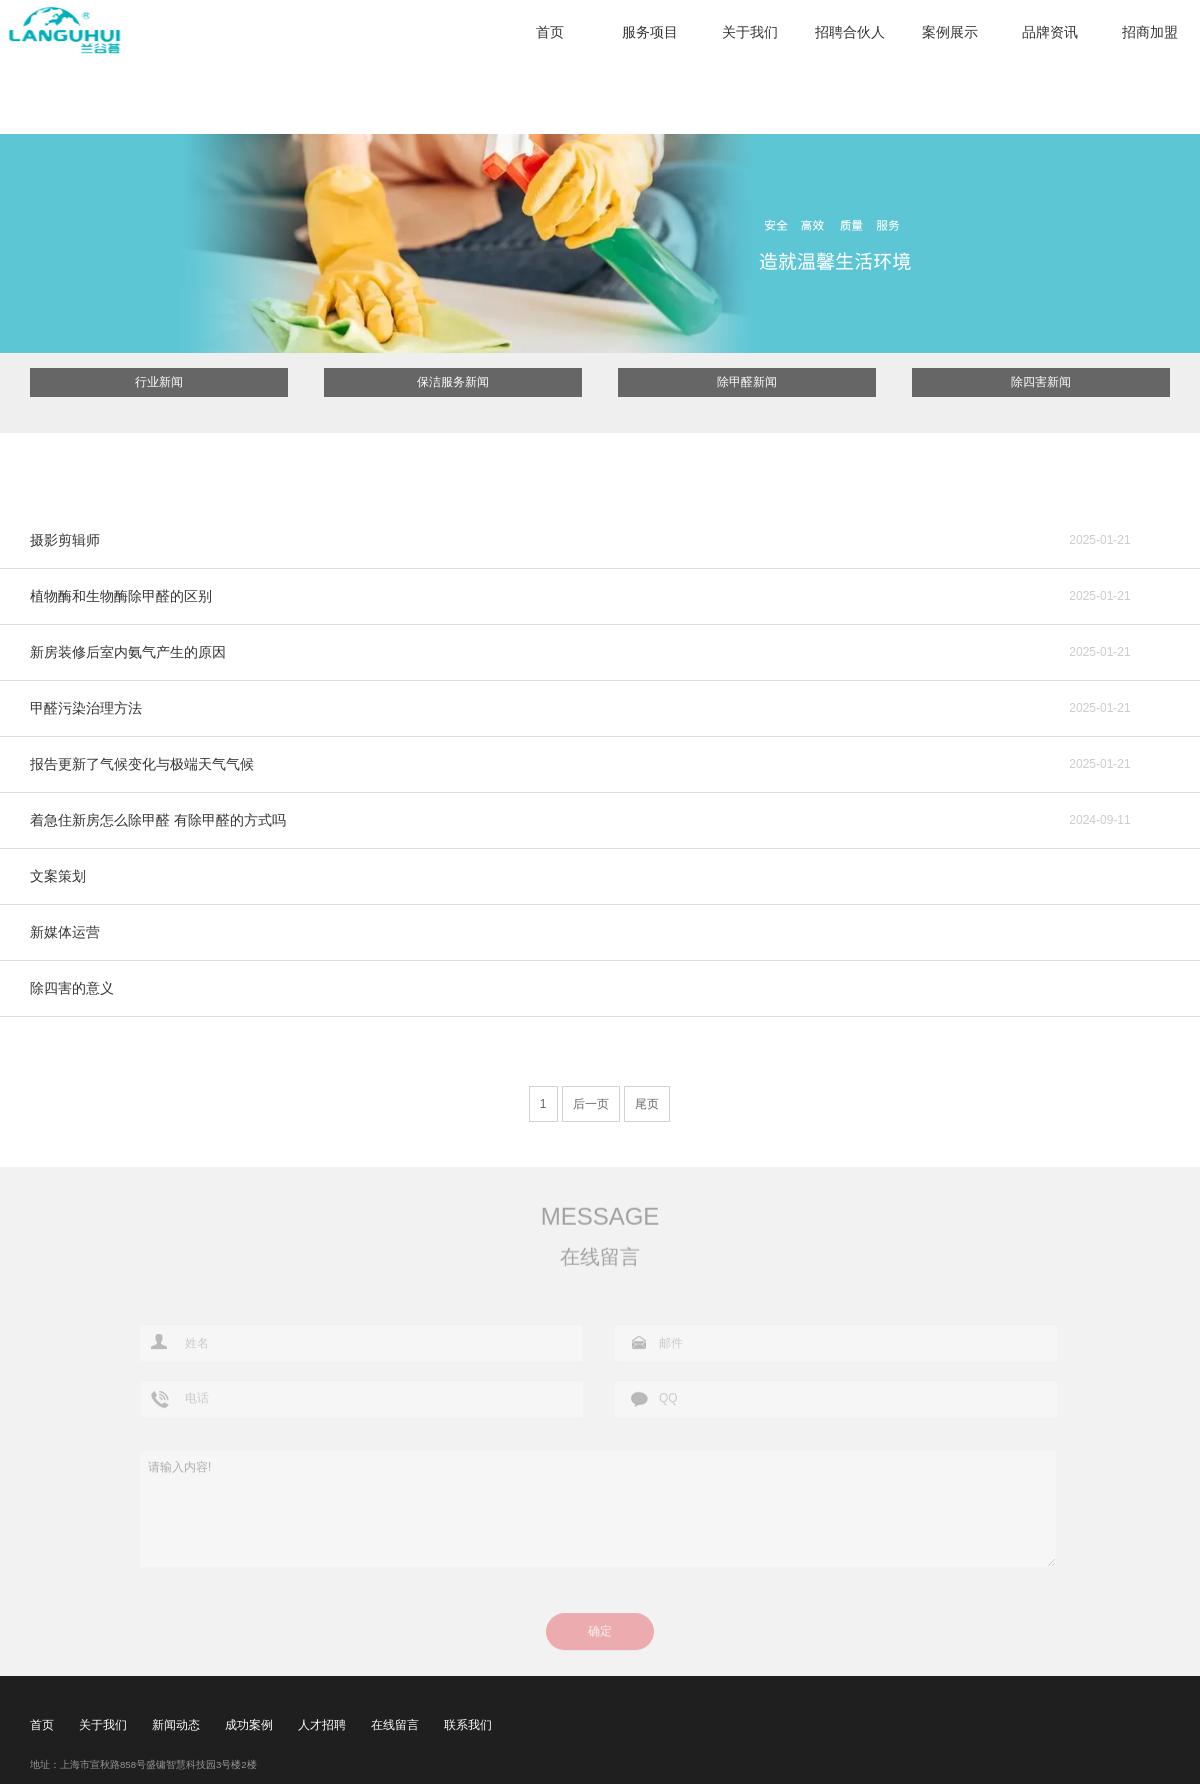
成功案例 (249, 1725)
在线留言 (395, 1725)
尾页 (647, 1104)
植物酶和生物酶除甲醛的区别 (121, 596)
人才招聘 (322, 1725)
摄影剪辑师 (65, 540)
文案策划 (58, 876)
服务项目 (650, 32)
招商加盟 (1150, 32)
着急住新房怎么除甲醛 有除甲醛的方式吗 (158, 820)
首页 (550, 32)
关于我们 (750, 32)
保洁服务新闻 (453, 382)
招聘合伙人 (850, 32)
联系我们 (468, 1725)
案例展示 (950, 32)
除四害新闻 (1041, 382)
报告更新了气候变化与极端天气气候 (142, 764)
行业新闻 (159, 382)
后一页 (591, 1104)
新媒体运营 (65, 932)
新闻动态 (176, 1725)
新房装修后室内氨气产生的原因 (128, 652)
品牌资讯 (1050, 32)
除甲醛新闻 (747, 382)
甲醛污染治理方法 (86, 708)
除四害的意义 (72, 988)
